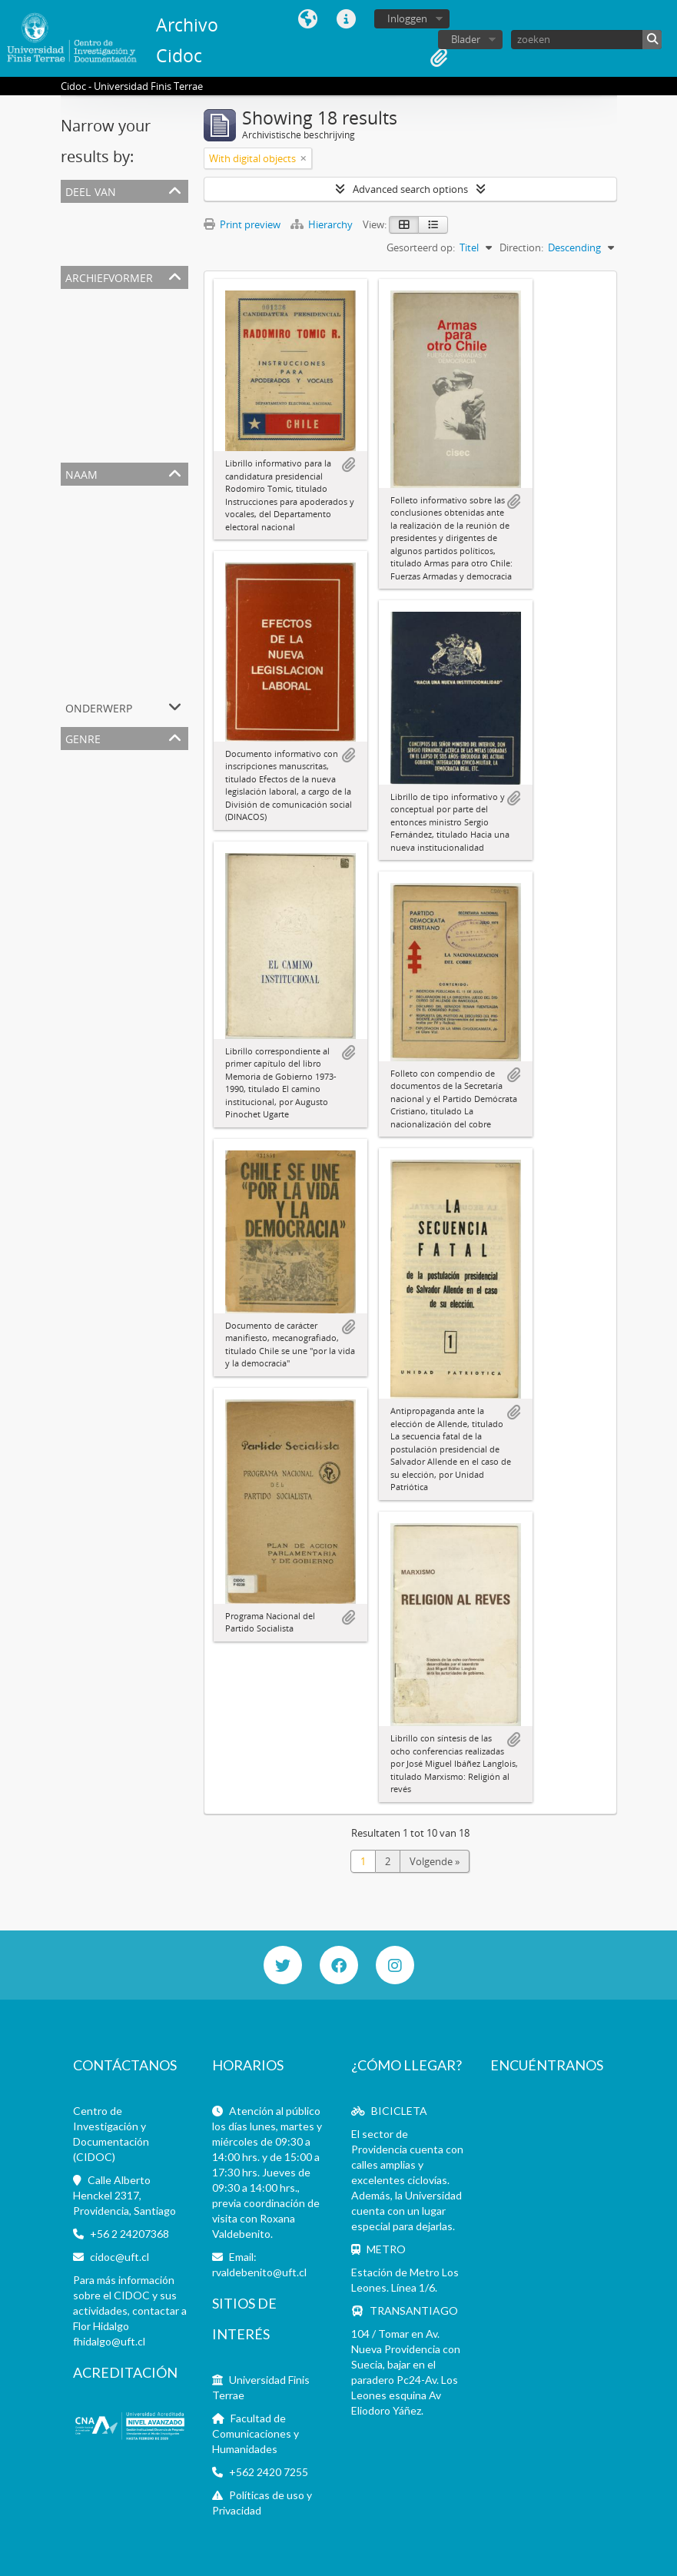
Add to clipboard (348, 465)
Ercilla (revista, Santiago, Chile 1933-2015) (156, 624)
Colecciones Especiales (115, 230)
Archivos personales (109, 249)
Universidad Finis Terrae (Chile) (134, 317)
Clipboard (439, 57)
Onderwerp (98, 706)
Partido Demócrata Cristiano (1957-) (145, 335)
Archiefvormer (109, 276)
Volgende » (435, 1861)
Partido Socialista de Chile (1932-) (139, 587)
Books (78, 815)
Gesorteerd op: (421, 247)
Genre (83, 737)
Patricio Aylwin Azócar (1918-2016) (141, 661)
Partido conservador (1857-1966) (138, 390)
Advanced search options (410, 189)
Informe (82, 888)
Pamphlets (88, 796)
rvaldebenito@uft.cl (259, 2272)
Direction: (521, 247)
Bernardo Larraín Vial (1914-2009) (139, 446)
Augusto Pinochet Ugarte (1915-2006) (148, 353)
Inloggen (407, 18)
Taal (307, 19)
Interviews (87, 851)
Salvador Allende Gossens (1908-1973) (149, 569)
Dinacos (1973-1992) (109, 409)
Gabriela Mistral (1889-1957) (127, 642)
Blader (465, 39)
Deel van (90, 190)
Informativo (91, 778)
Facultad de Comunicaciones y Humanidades (255, 2433)
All (69, 212)
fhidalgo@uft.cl (109, 2341)
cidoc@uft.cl (119, 2256)
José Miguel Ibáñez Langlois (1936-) (142, 427)
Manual (81, 870)
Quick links (346, 19)
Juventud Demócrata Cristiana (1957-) (149, 679)
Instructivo (89, 907)
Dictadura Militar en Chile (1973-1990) (148, 513)
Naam (81, 473)
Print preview (242, 224)
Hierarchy (322, 224)
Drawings (85, 833)
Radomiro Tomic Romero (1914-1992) (148, 372)
